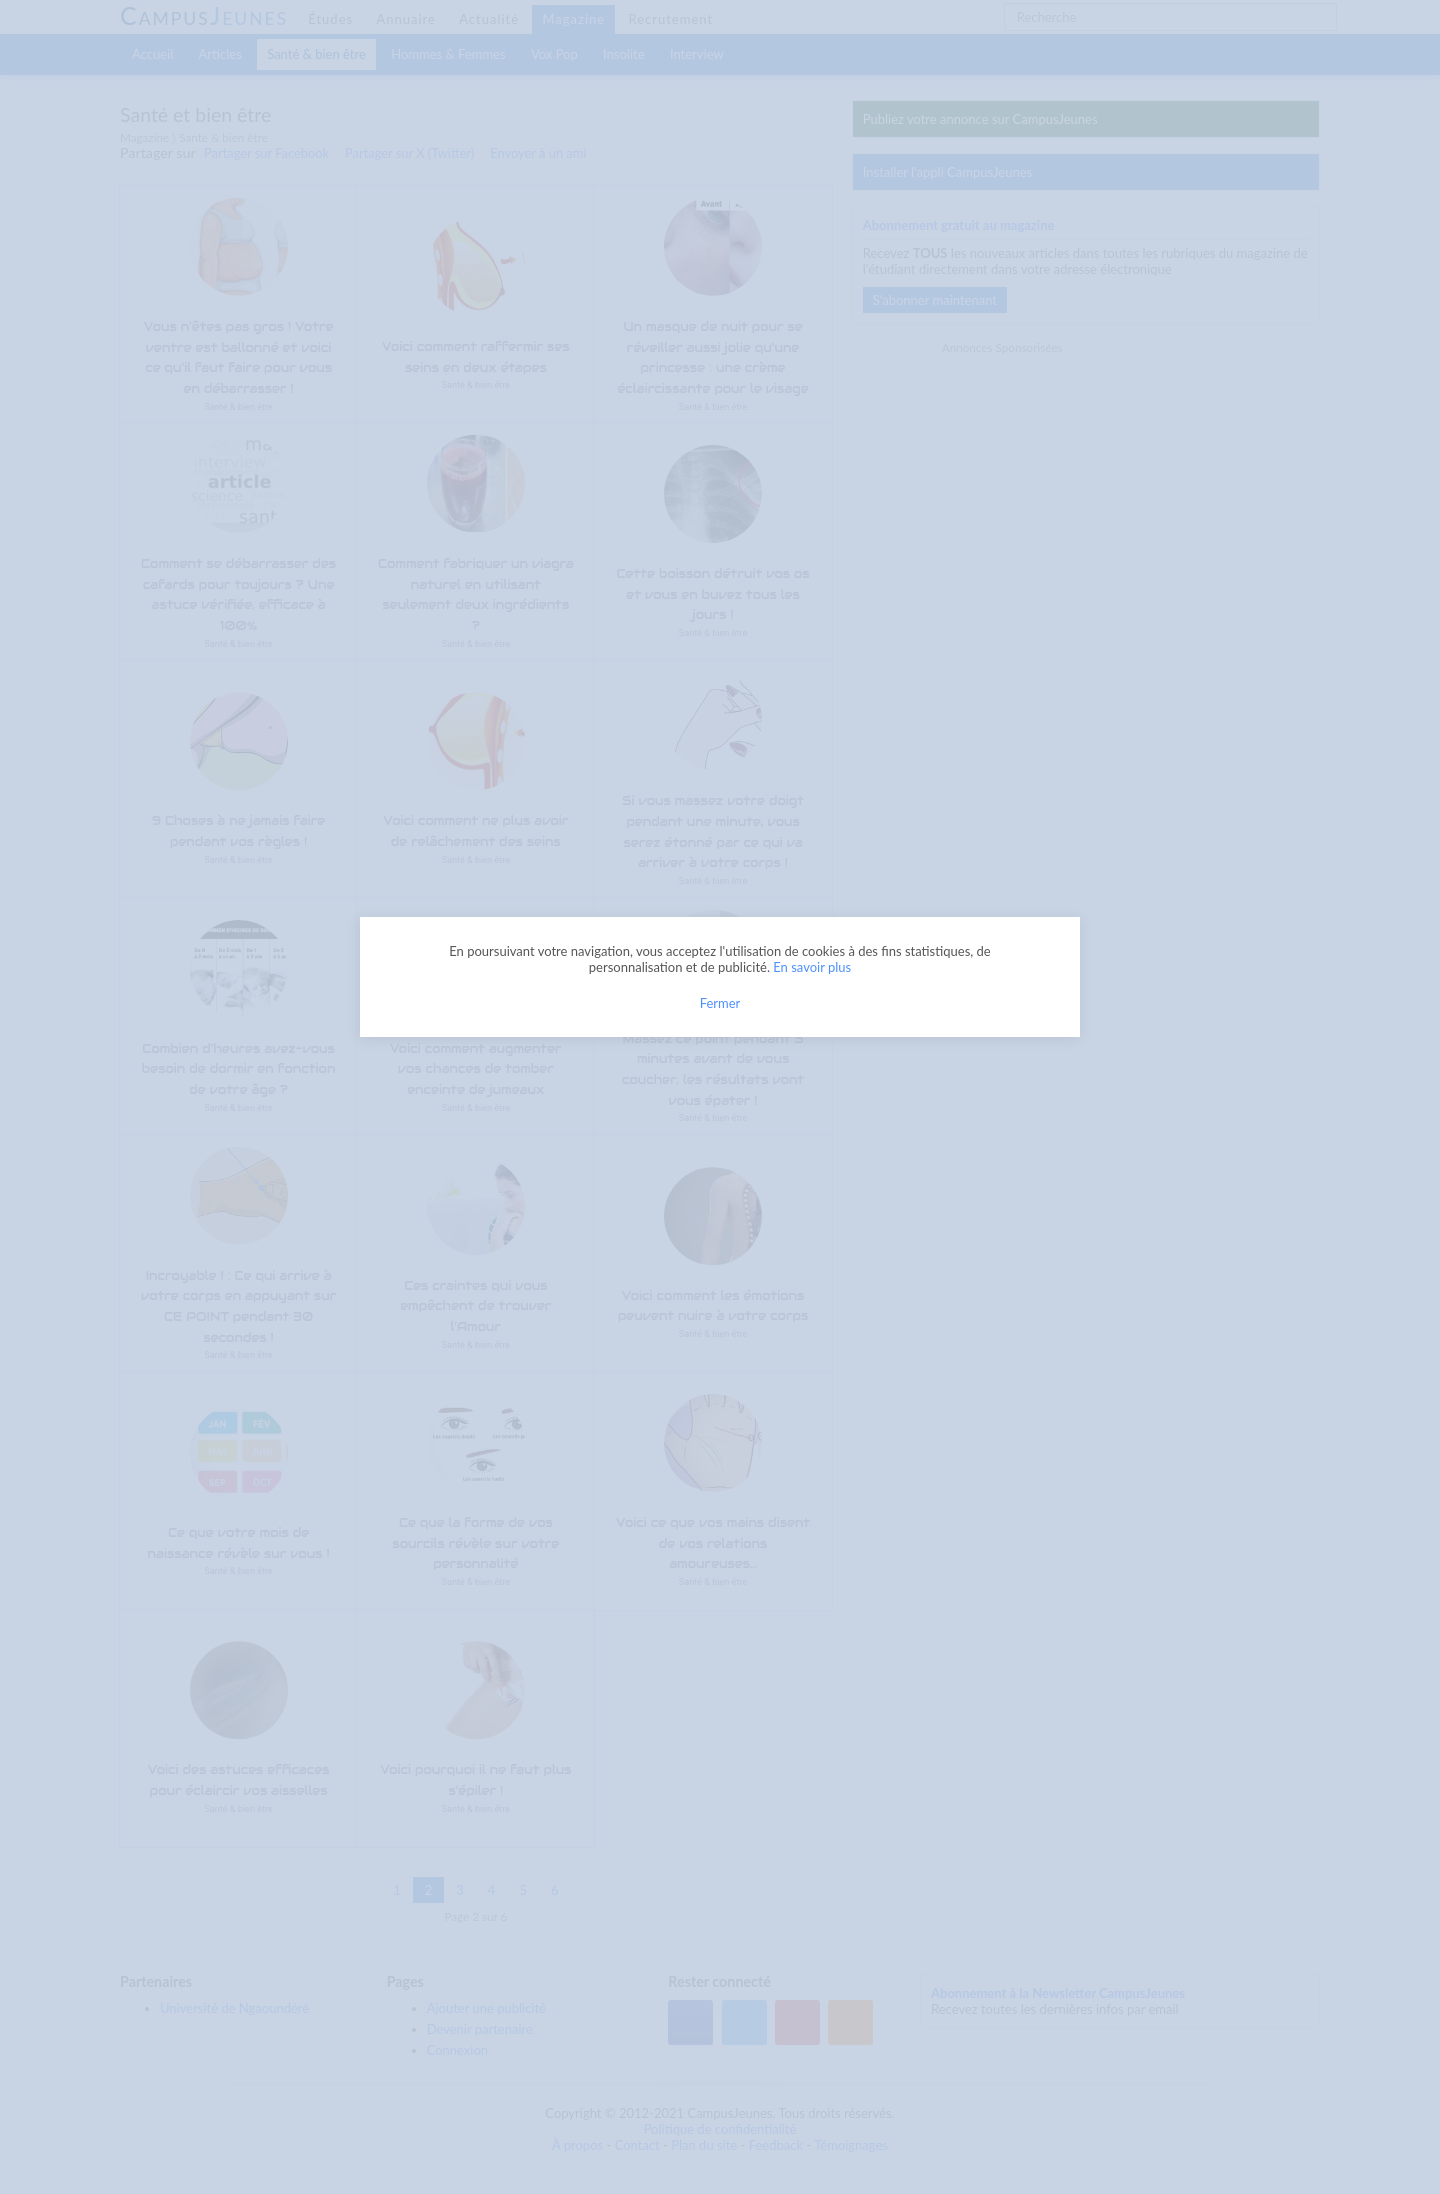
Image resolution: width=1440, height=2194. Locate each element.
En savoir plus (812, 967)
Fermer (720, 1003)
